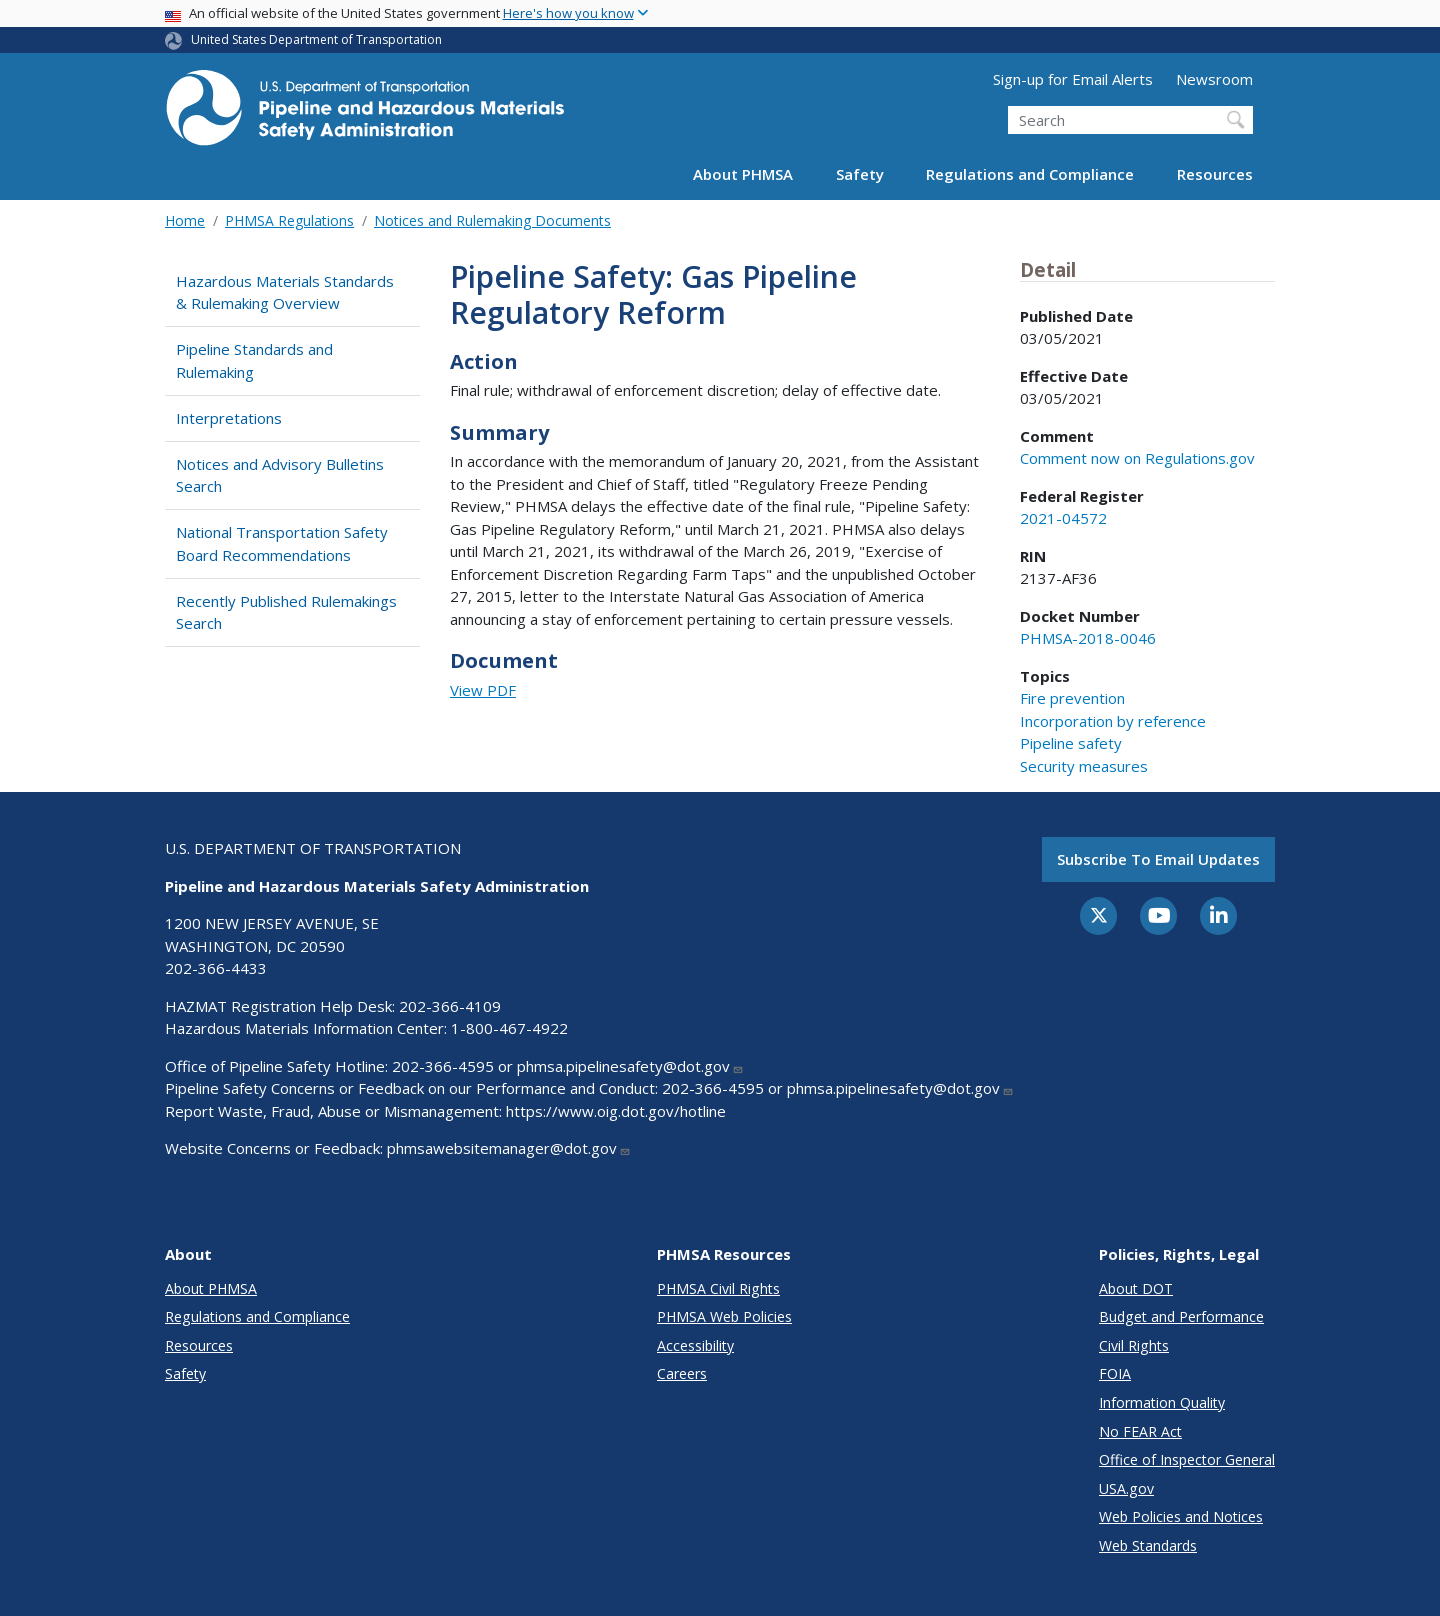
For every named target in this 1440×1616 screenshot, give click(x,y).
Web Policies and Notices (1181, 1516)
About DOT (1136, 1288)
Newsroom (1214, 79)
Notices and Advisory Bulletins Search (280, 475)
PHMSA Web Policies (724, 1316)
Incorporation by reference (1113, 721)
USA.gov (1126, 1488)
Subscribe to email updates (1158, 859)
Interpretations (229, 418)
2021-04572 (1063, 518)
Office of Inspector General (1187, 1459)
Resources (1215, 174)
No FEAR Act (1140, 1431)
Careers (682, 1373)
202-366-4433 (216, 968)
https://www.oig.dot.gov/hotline (616, 1111)
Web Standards (1148, 1545)
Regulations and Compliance (1030, 174)
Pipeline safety (1071, 743)
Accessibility (695, 1345)
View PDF (483, 690)
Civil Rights (1134, 1345)
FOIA (1115, 1373)
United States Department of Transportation (316, 39)
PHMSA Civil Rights (718, 1288)
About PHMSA (743, 174)
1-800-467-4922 (509, 1028)
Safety (860, 174)
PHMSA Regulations (289, 220)
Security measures (1084, 766)
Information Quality (1162, 1402)
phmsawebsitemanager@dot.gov (509, 1148)
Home (185, 220)
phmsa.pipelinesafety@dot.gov (630, 1066)
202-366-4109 (450, 1006)
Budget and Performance (1181, 1316)
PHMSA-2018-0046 (1088, 638)
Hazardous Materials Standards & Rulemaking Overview (285, 292)
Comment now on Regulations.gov (1137, 458)
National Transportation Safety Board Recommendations (282, 543)
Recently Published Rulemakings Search (286, 612)
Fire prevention (1072, 698)
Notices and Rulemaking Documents (492, 220)
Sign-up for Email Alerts (1073, 79)
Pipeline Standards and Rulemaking (254, 360)
